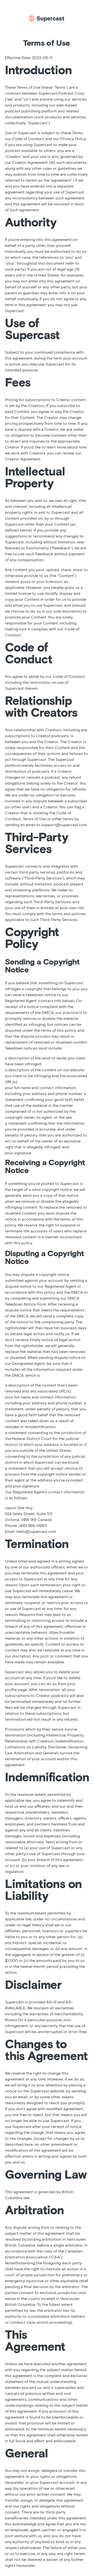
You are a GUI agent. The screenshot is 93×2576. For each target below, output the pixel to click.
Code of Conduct (28, 139)
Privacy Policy (73, 139)
